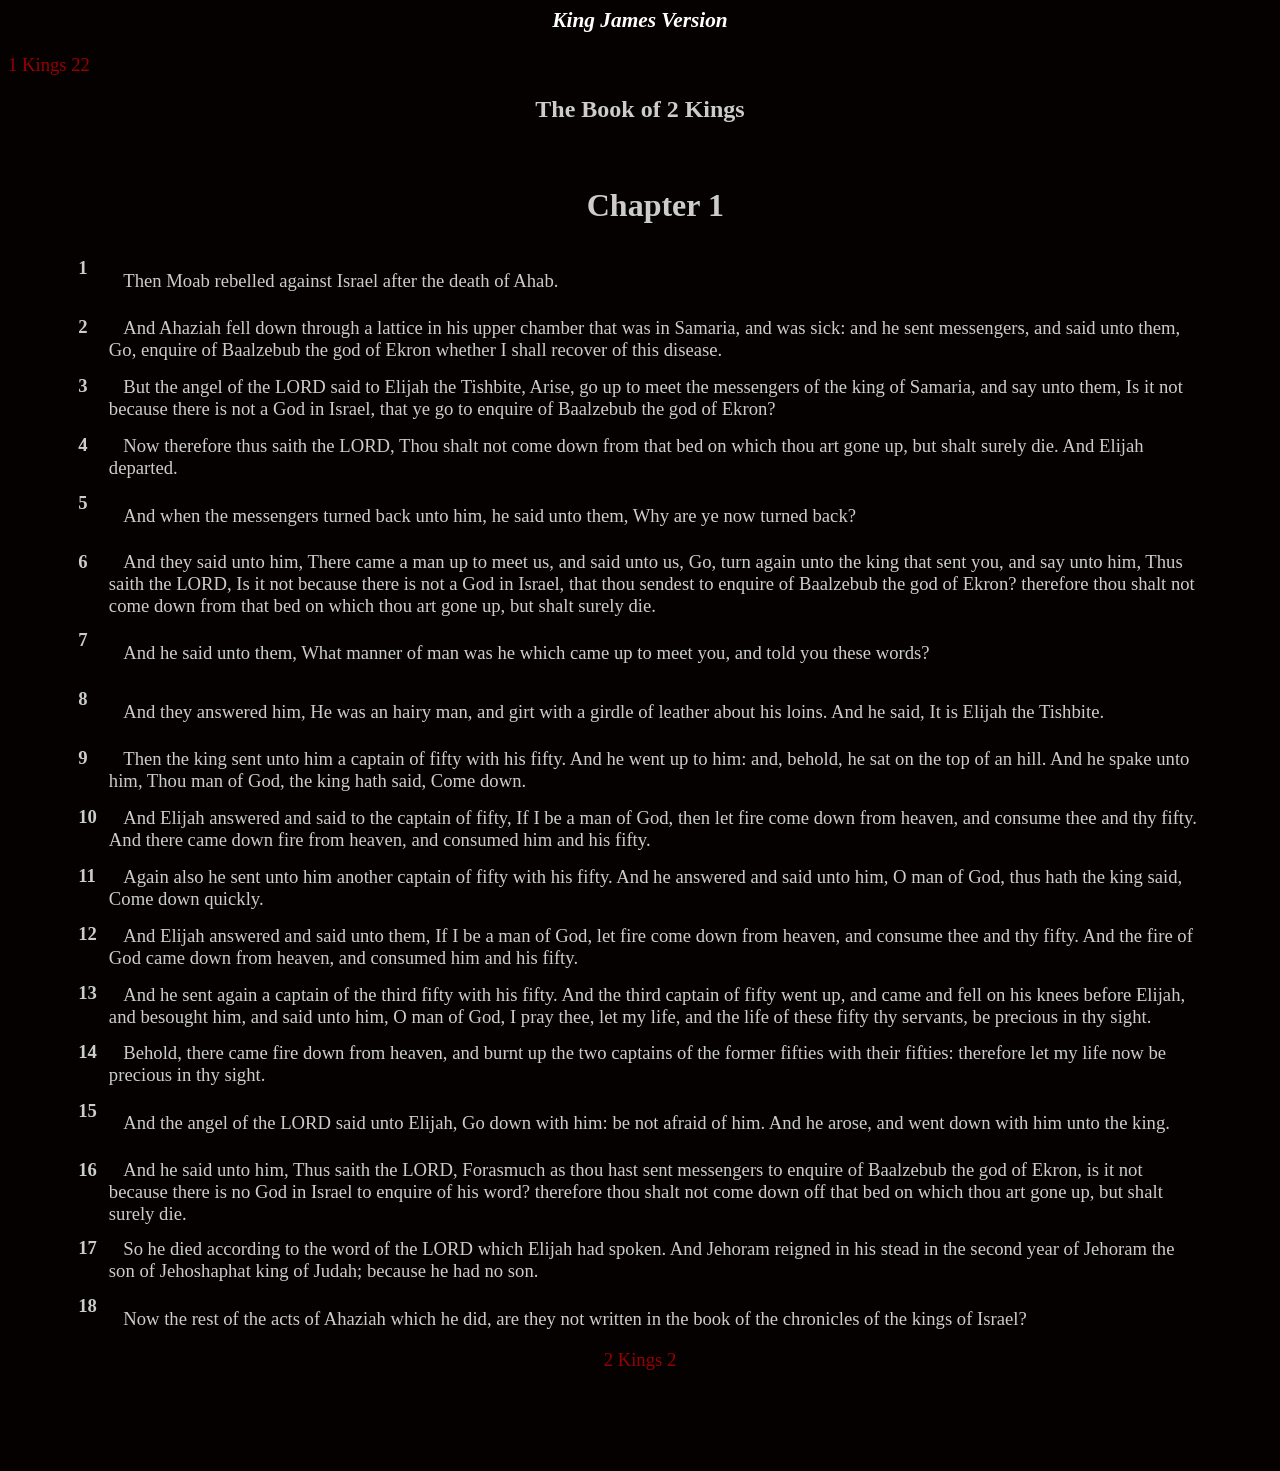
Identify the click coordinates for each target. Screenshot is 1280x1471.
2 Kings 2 (640, 1359)
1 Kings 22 (49, 64)
